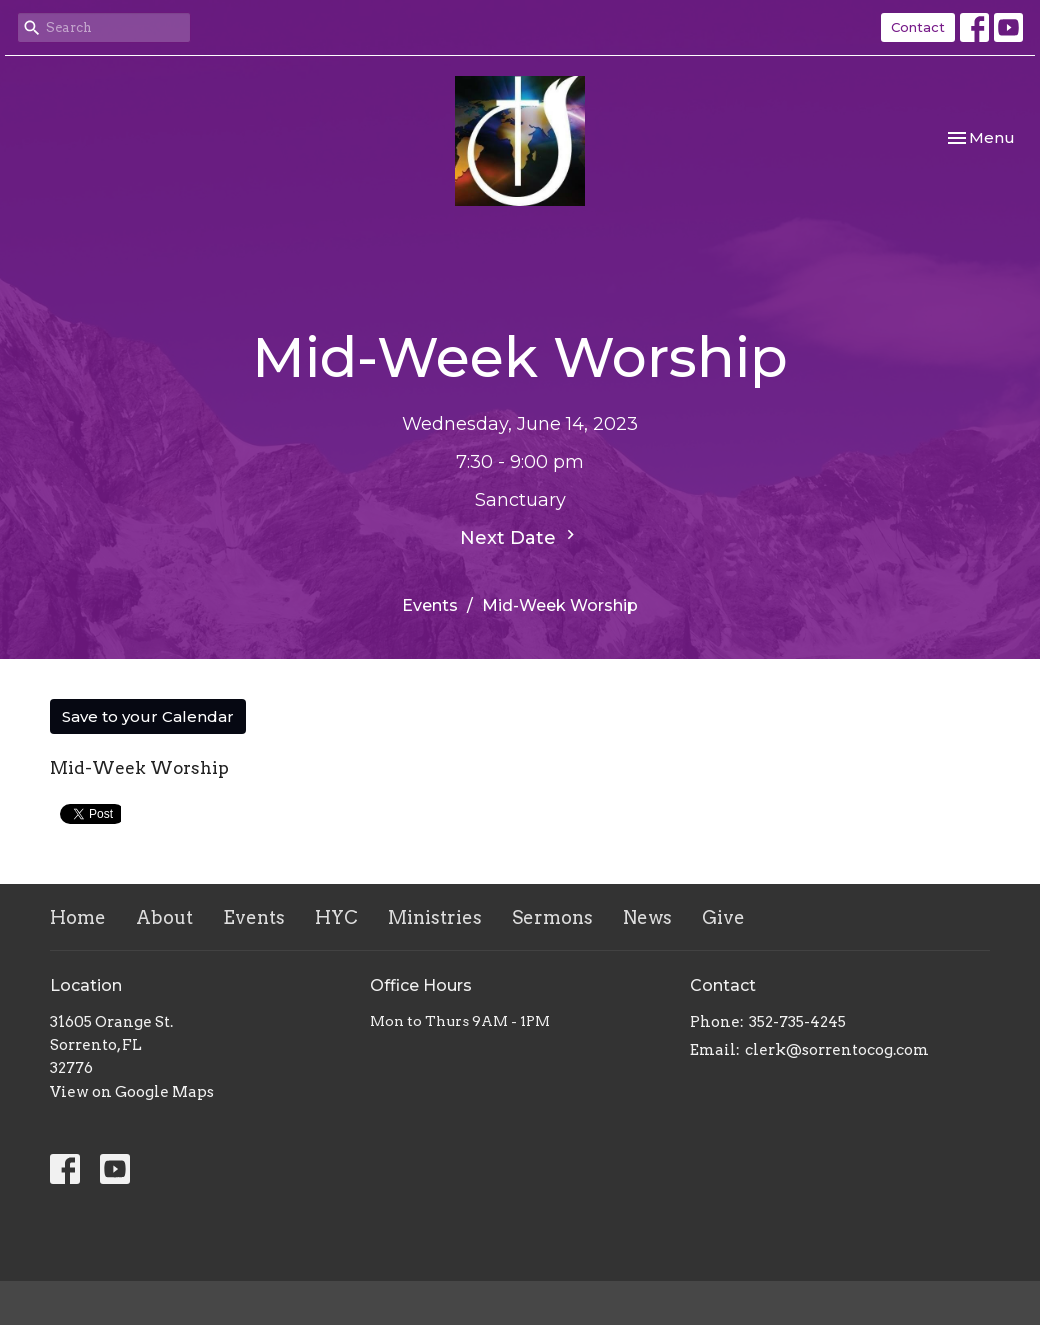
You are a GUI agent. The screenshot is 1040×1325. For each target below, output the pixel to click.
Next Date (520, 537)
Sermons (552, 917)
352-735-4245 (797, 1022)
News (647, 917)
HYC (336, 917)
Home (78, 917)
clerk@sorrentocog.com (837, 1050)
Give (723, 917)
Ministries (435, 917)
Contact (918, 27)
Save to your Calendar (148, 716)
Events (430, 605)
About (164, 917)
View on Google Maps (132, 1092)
